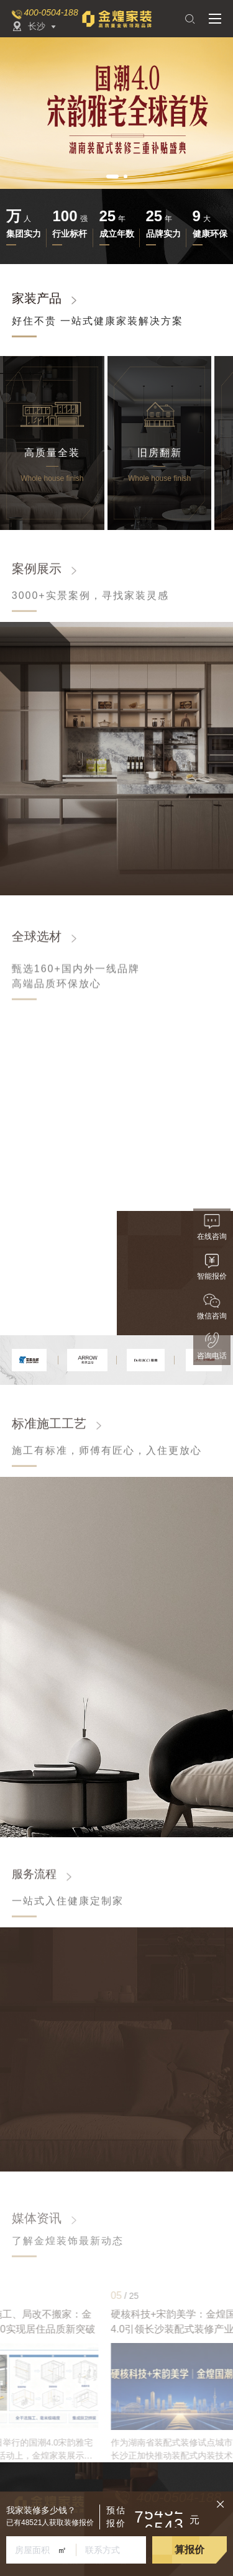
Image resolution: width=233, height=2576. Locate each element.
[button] (112, 176)
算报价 (189, 2549)
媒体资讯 (37, 2218)
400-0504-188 (51, 12)
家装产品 (37, 298)
